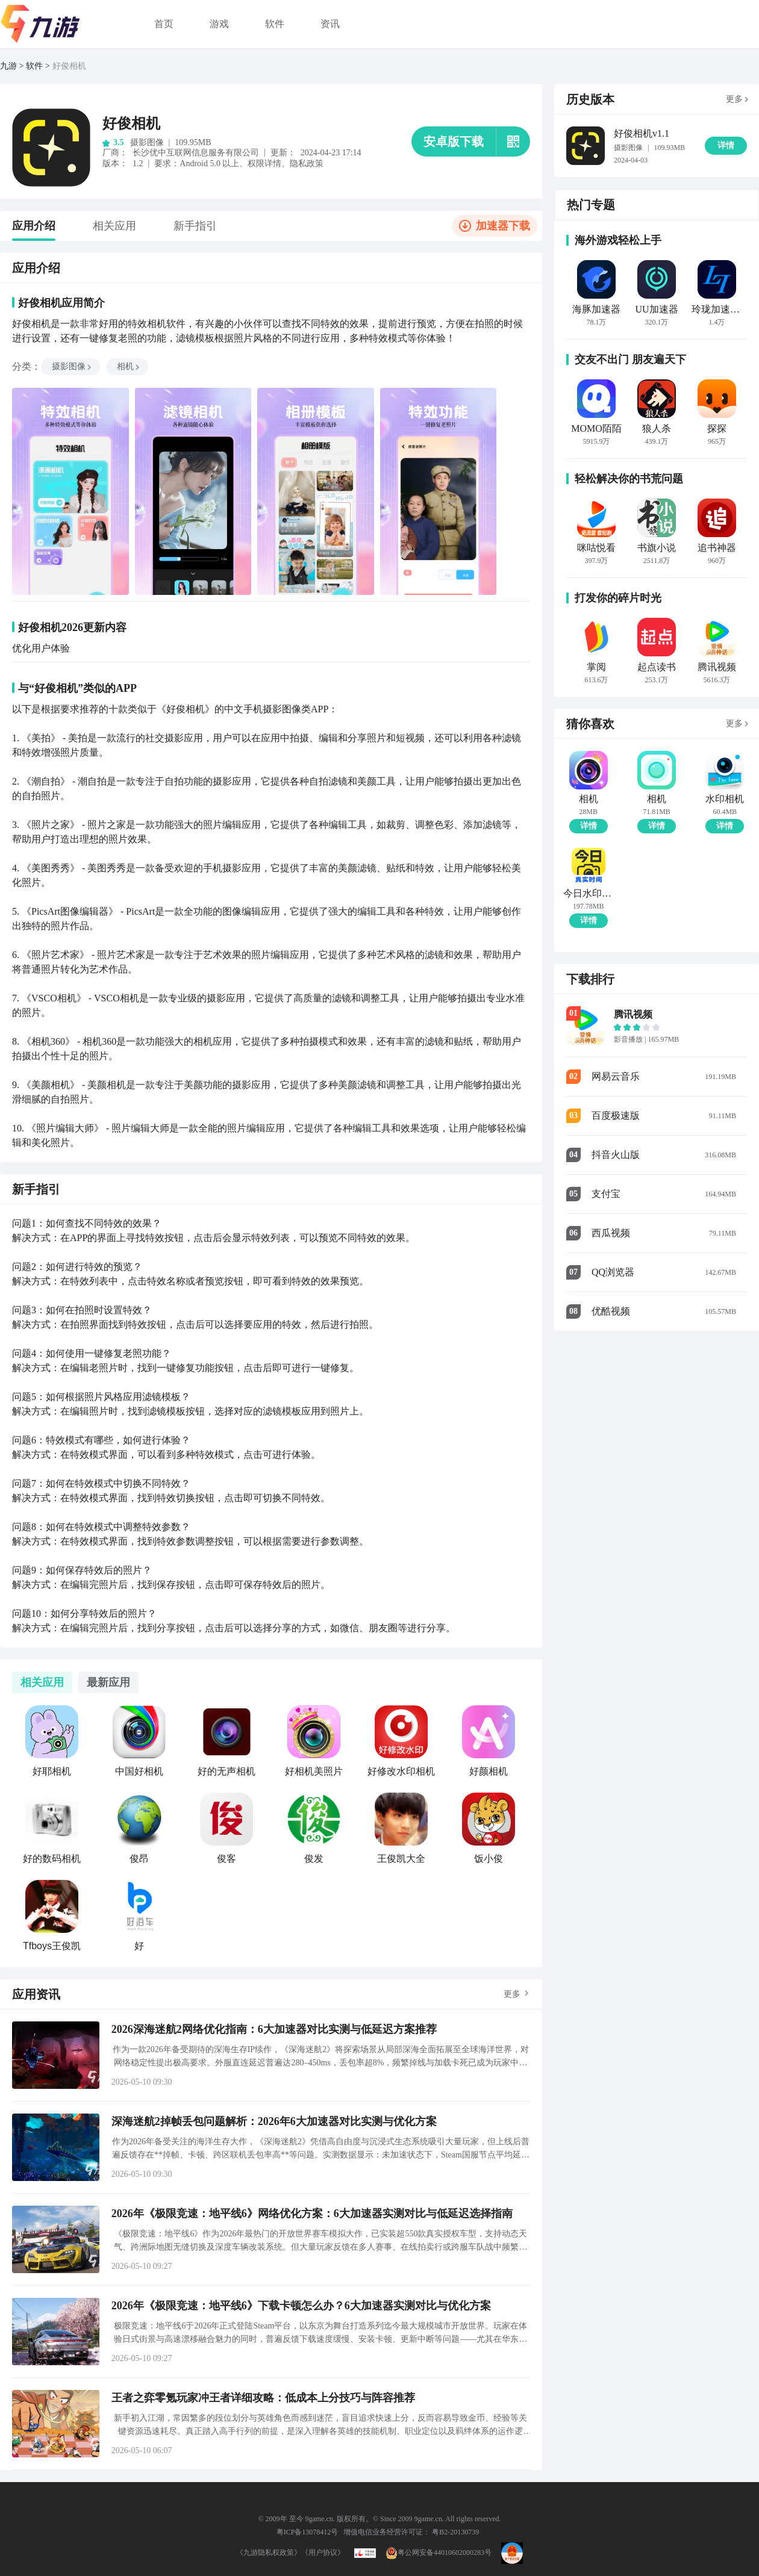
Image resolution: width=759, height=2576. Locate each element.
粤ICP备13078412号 (307, 2532)
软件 (274, 24)
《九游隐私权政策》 (268, 2552)
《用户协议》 (323, 2552)
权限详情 (264, 163)
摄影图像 (72, 366)
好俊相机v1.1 (641, 133)
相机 (129, 366)
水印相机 (724, 799)
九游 (8, 65)
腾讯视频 (633, 1014)
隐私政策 (306, 163)
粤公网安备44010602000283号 (439, 2552)
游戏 (219, 24)
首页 (163, 24)
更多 (512, 1994)
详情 (588, 825)
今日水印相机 (588, 893)
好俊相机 (69, 65)
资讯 (330, 24)
